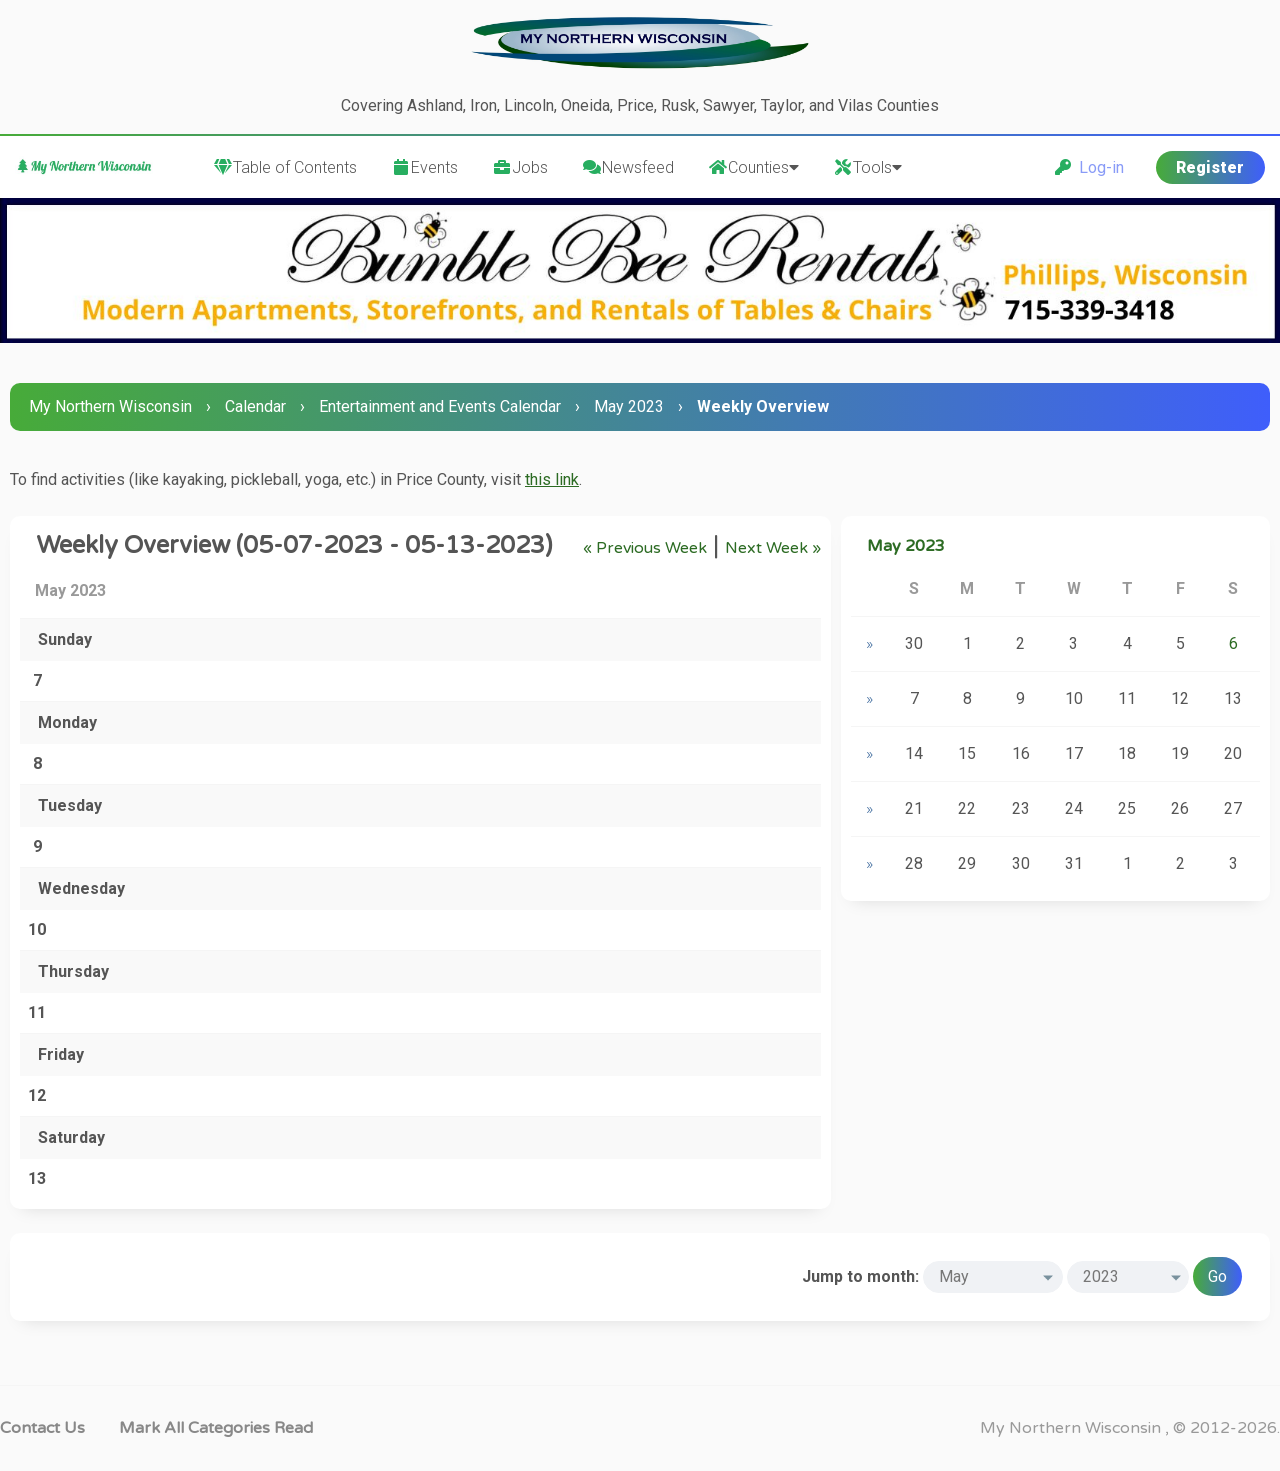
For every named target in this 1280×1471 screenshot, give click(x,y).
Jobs (520, 167)
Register (1210, 167)
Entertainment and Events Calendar (440, 406)
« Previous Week (645, 548)
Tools (867, 167)
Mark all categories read (216, 1428)
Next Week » (773, 548)
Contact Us (42, 1428)
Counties (753, 167)
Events (424, 167)
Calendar (255, 406)
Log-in (1089, 167)
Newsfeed (628, 167)
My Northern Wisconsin (110, 406)
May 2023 (629, 406)
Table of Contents (285, 167)
